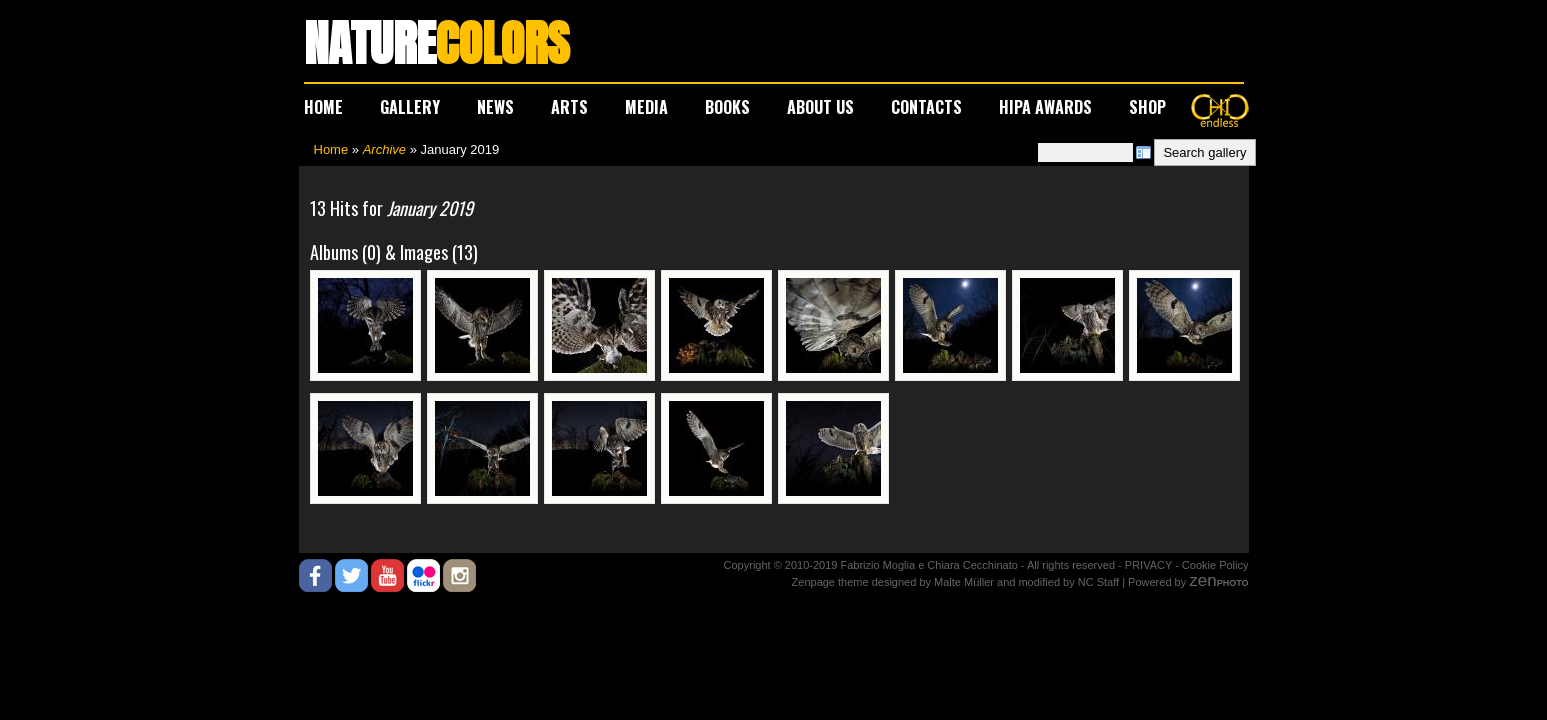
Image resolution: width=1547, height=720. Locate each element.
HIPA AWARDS (1045, 107)
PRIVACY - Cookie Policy (1187, 565)
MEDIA (646, 107)
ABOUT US (820, 107)
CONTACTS (926, 107)
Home (331, 149)
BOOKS (727, 107)
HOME (323, 107)
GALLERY (410, 107)
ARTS (569, 107)
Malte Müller (964, 582)
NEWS (495, 107)
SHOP (1147, 107)
